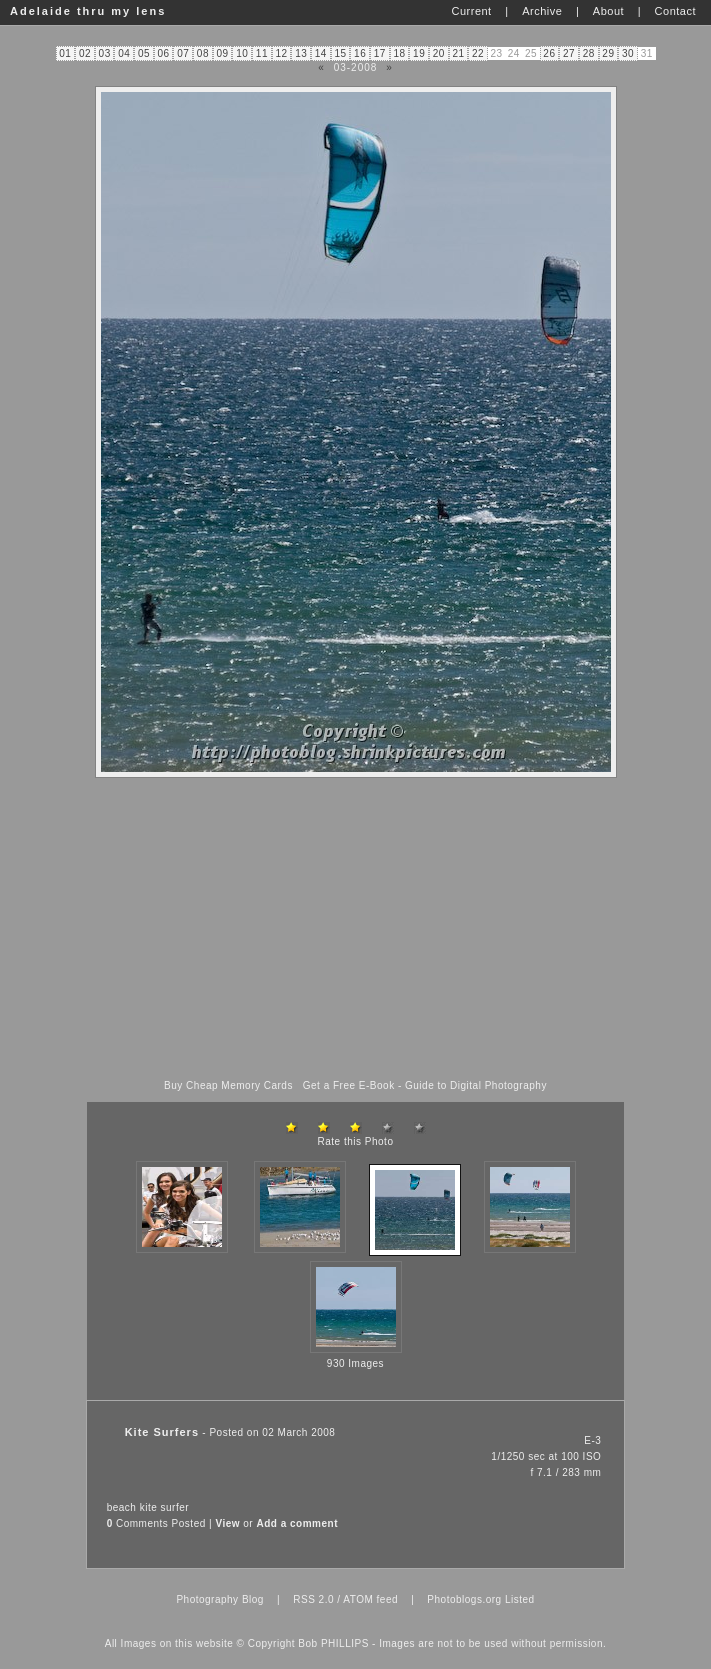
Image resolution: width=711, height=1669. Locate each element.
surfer (175, 1507)
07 (183, 53)
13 (301, 53)
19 (419, 53)
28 (589, 53)
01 (65, 53)
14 (321, 53)
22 (478, 53)
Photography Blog (220, 1599)
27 (569, 53)
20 (439, 53)
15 (340, 53)
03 (105, 53)
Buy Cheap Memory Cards (228, 1085)
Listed (520, 1599)
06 (164, 53)
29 (608, 53)
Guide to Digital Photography (476, 1085)
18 (399, 53)
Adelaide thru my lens (88, 11)
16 (360, 53)
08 (203, 53)
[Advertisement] (356, 929)
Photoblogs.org (464, 1599)
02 (85, 53)
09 (223, 53)
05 (144, 53)
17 (380, 53)
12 (281, 53)
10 (242, 53)
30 (628, 53)
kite (149, 1507)
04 (124, 53)
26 (549, 53)
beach (122, 1507)
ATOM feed (370, 1599)
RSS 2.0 (313, 1599)
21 (458, 53)
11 (262, 53)
